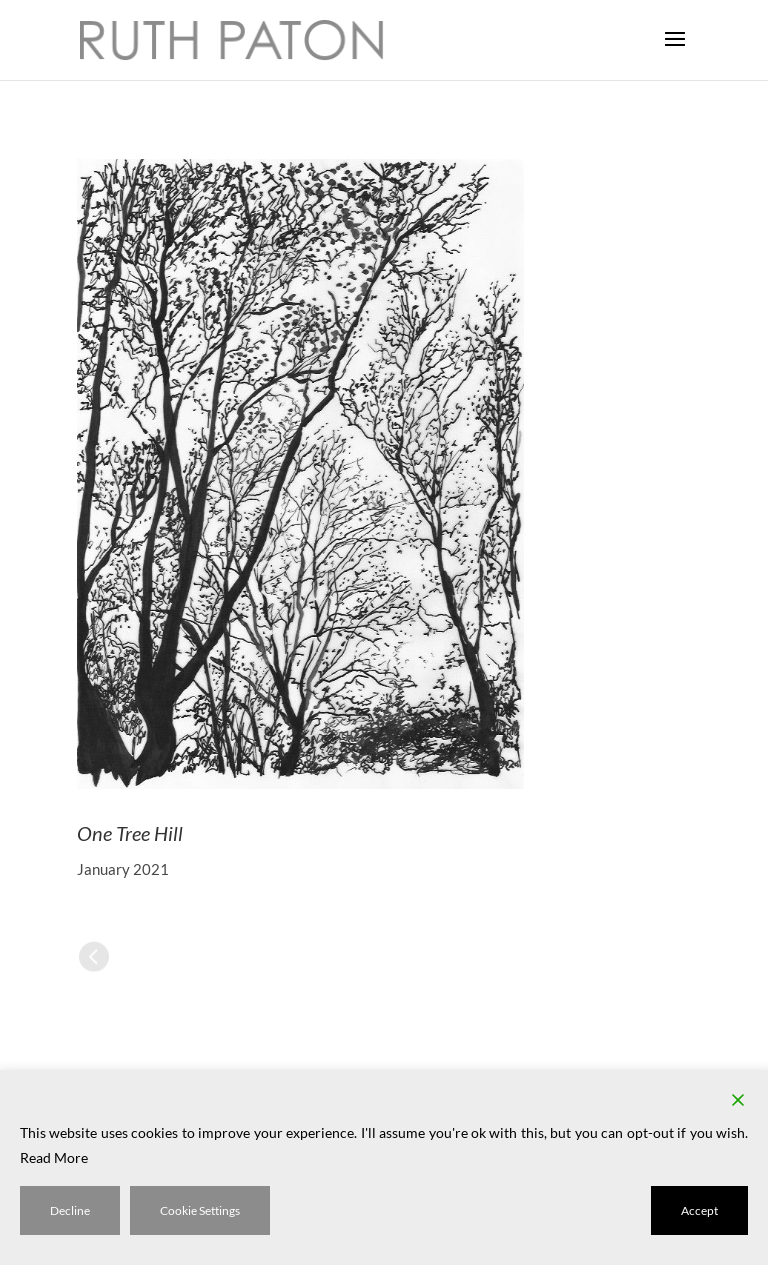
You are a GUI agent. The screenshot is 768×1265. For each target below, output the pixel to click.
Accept (699, 1210)
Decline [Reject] (70, 1210)
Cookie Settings (200, 1210)
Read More (54, 1157)
